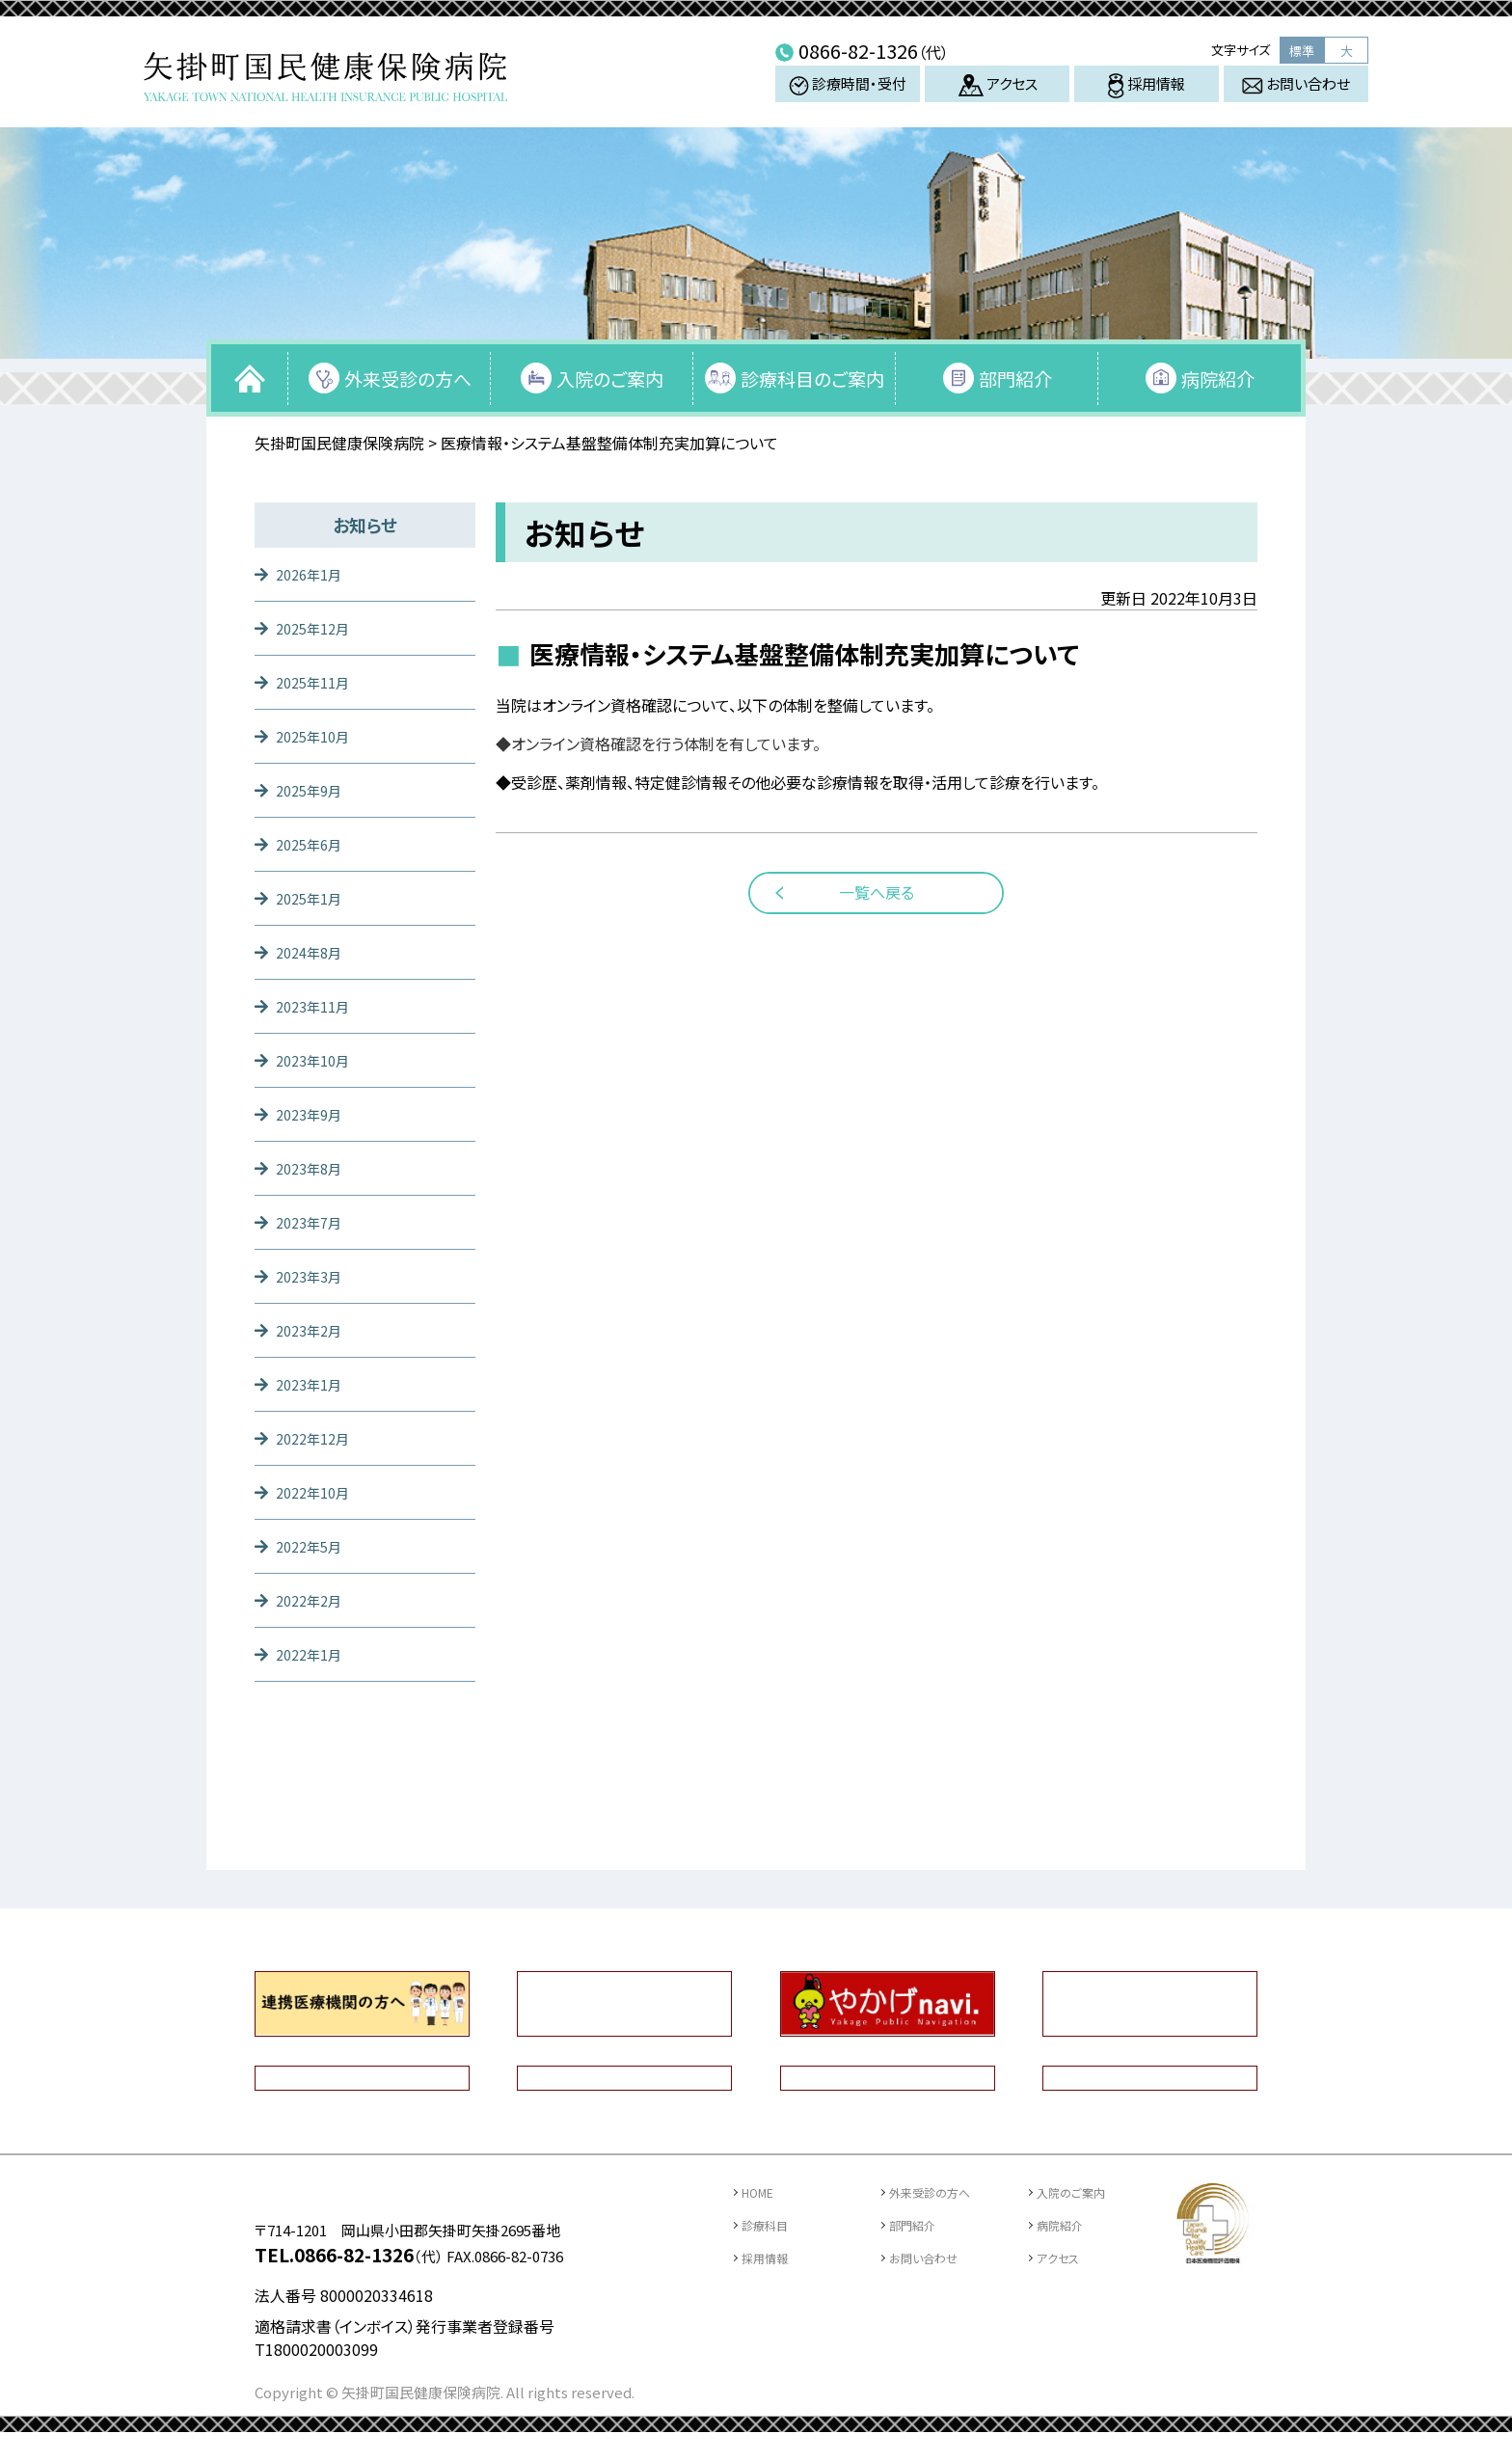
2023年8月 (313, 1167)
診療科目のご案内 (812, 378)
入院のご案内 (609, 378)
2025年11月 (317, 681)
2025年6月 (313, 843)
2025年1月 (313, 897)
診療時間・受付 (847, 99)
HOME (763, 2191)
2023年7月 (313, 1221)
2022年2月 (313, 1599)
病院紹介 (1218, 378)
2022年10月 (317, 1491)
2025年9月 (313, 789)
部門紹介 (1015, 378)
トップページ (249, 378)
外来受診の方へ (408, 378)
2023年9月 (313, 1113)
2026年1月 (313, 573)
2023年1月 (313, 1383)
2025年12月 (317, 627)
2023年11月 (317, 1005)
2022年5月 (313, 1545)
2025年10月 (317, 735)
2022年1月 (313, 1653)
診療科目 (770, 2224)
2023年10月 (317, 1059)
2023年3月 (313, 1275)
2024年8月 (313, 951)
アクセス (998, 99)
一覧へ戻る (876, 892)
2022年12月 (317, 1437)
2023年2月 (313, 1329)
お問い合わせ (1296, 98)
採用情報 (1146, 100)
